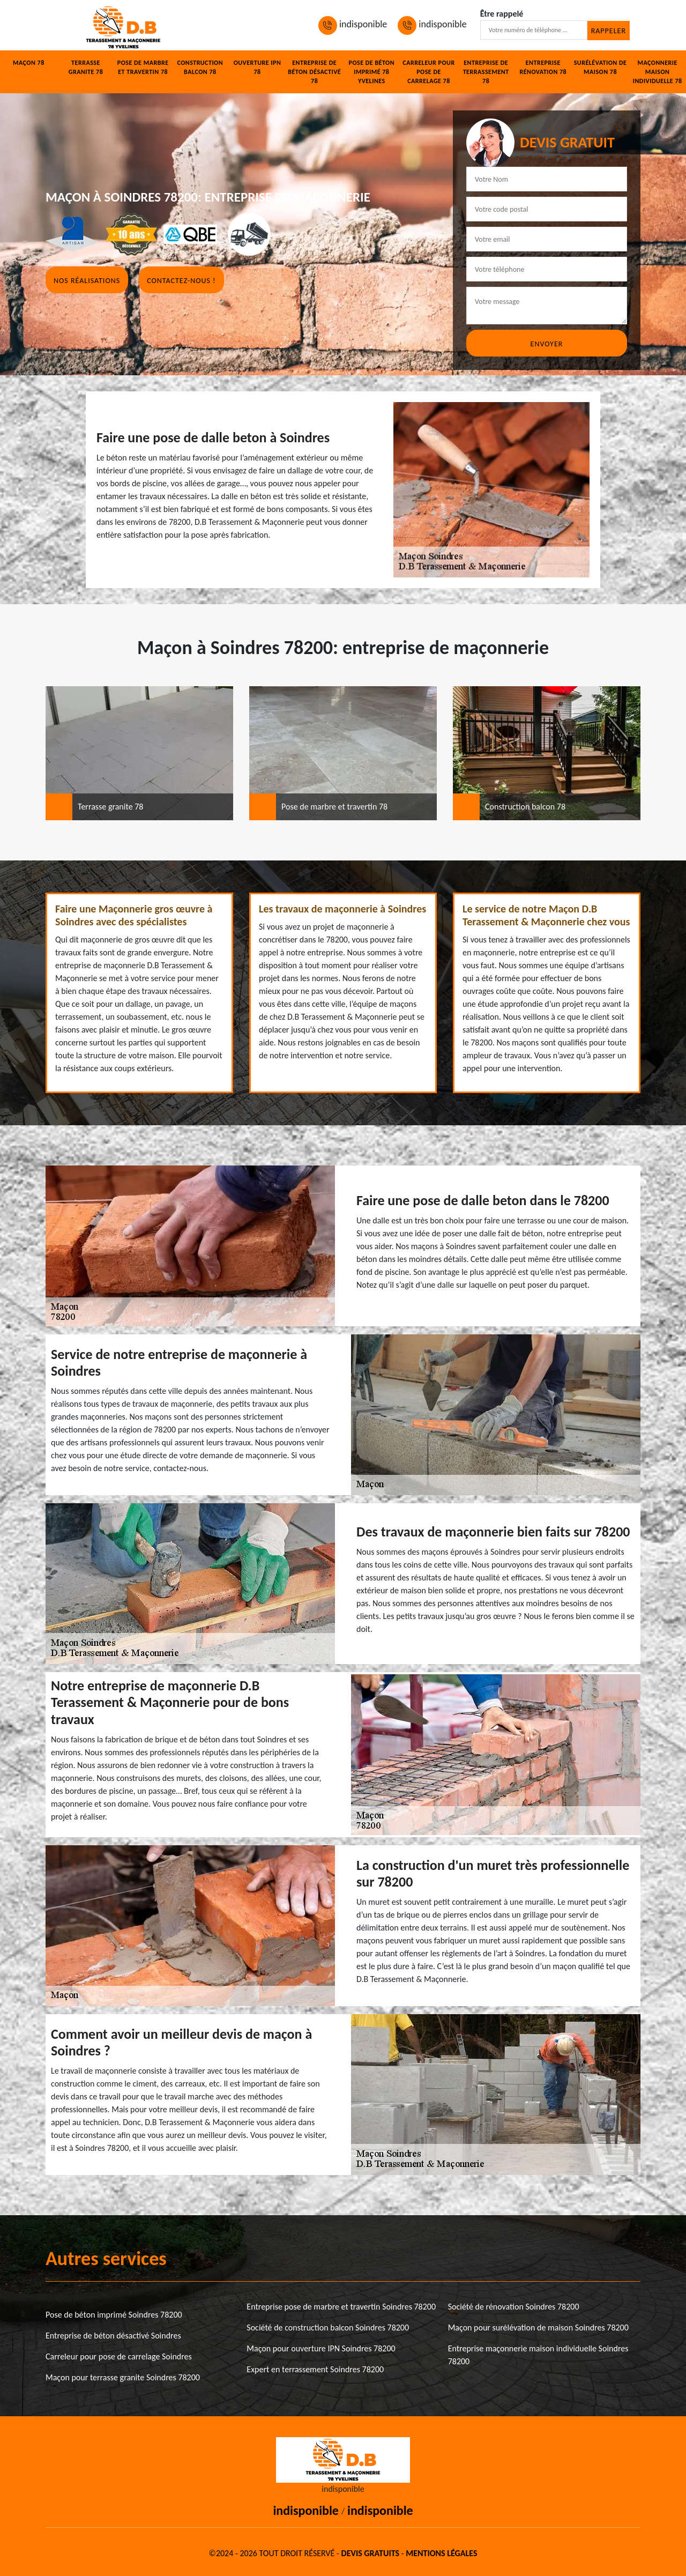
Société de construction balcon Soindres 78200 (328, 2327)
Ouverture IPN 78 (257, 67)
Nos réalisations (87, 280)
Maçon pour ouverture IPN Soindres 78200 (321, 2348)
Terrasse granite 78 (86, 67)
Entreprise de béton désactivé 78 (314, 72)
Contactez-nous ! (181, 280)
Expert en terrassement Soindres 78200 (315, 2369)
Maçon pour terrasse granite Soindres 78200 (123, 2377)
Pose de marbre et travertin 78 (143, 67)
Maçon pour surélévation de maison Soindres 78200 (538, 2327)
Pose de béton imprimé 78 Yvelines (372, 72)
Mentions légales (441, 2553)
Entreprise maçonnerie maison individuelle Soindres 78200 (538, 2354)
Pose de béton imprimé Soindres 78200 (114, 2315)
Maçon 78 (28, 62)
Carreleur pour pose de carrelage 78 (428, 72)
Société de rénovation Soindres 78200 (513, 2307)
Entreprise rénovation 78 (542, 67)
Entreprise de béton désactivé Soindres (113, 2335)
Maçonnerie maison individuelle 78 (657, 72)
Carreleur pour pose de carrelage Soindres (119, 2356)
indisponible (352, 24)
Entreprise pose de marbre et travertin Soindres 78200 (341, 2307)
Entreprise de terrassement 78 (486, 72)
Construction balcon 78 (200, 67)
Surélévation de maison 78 (600, 67)
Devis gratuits (370, 2553)
